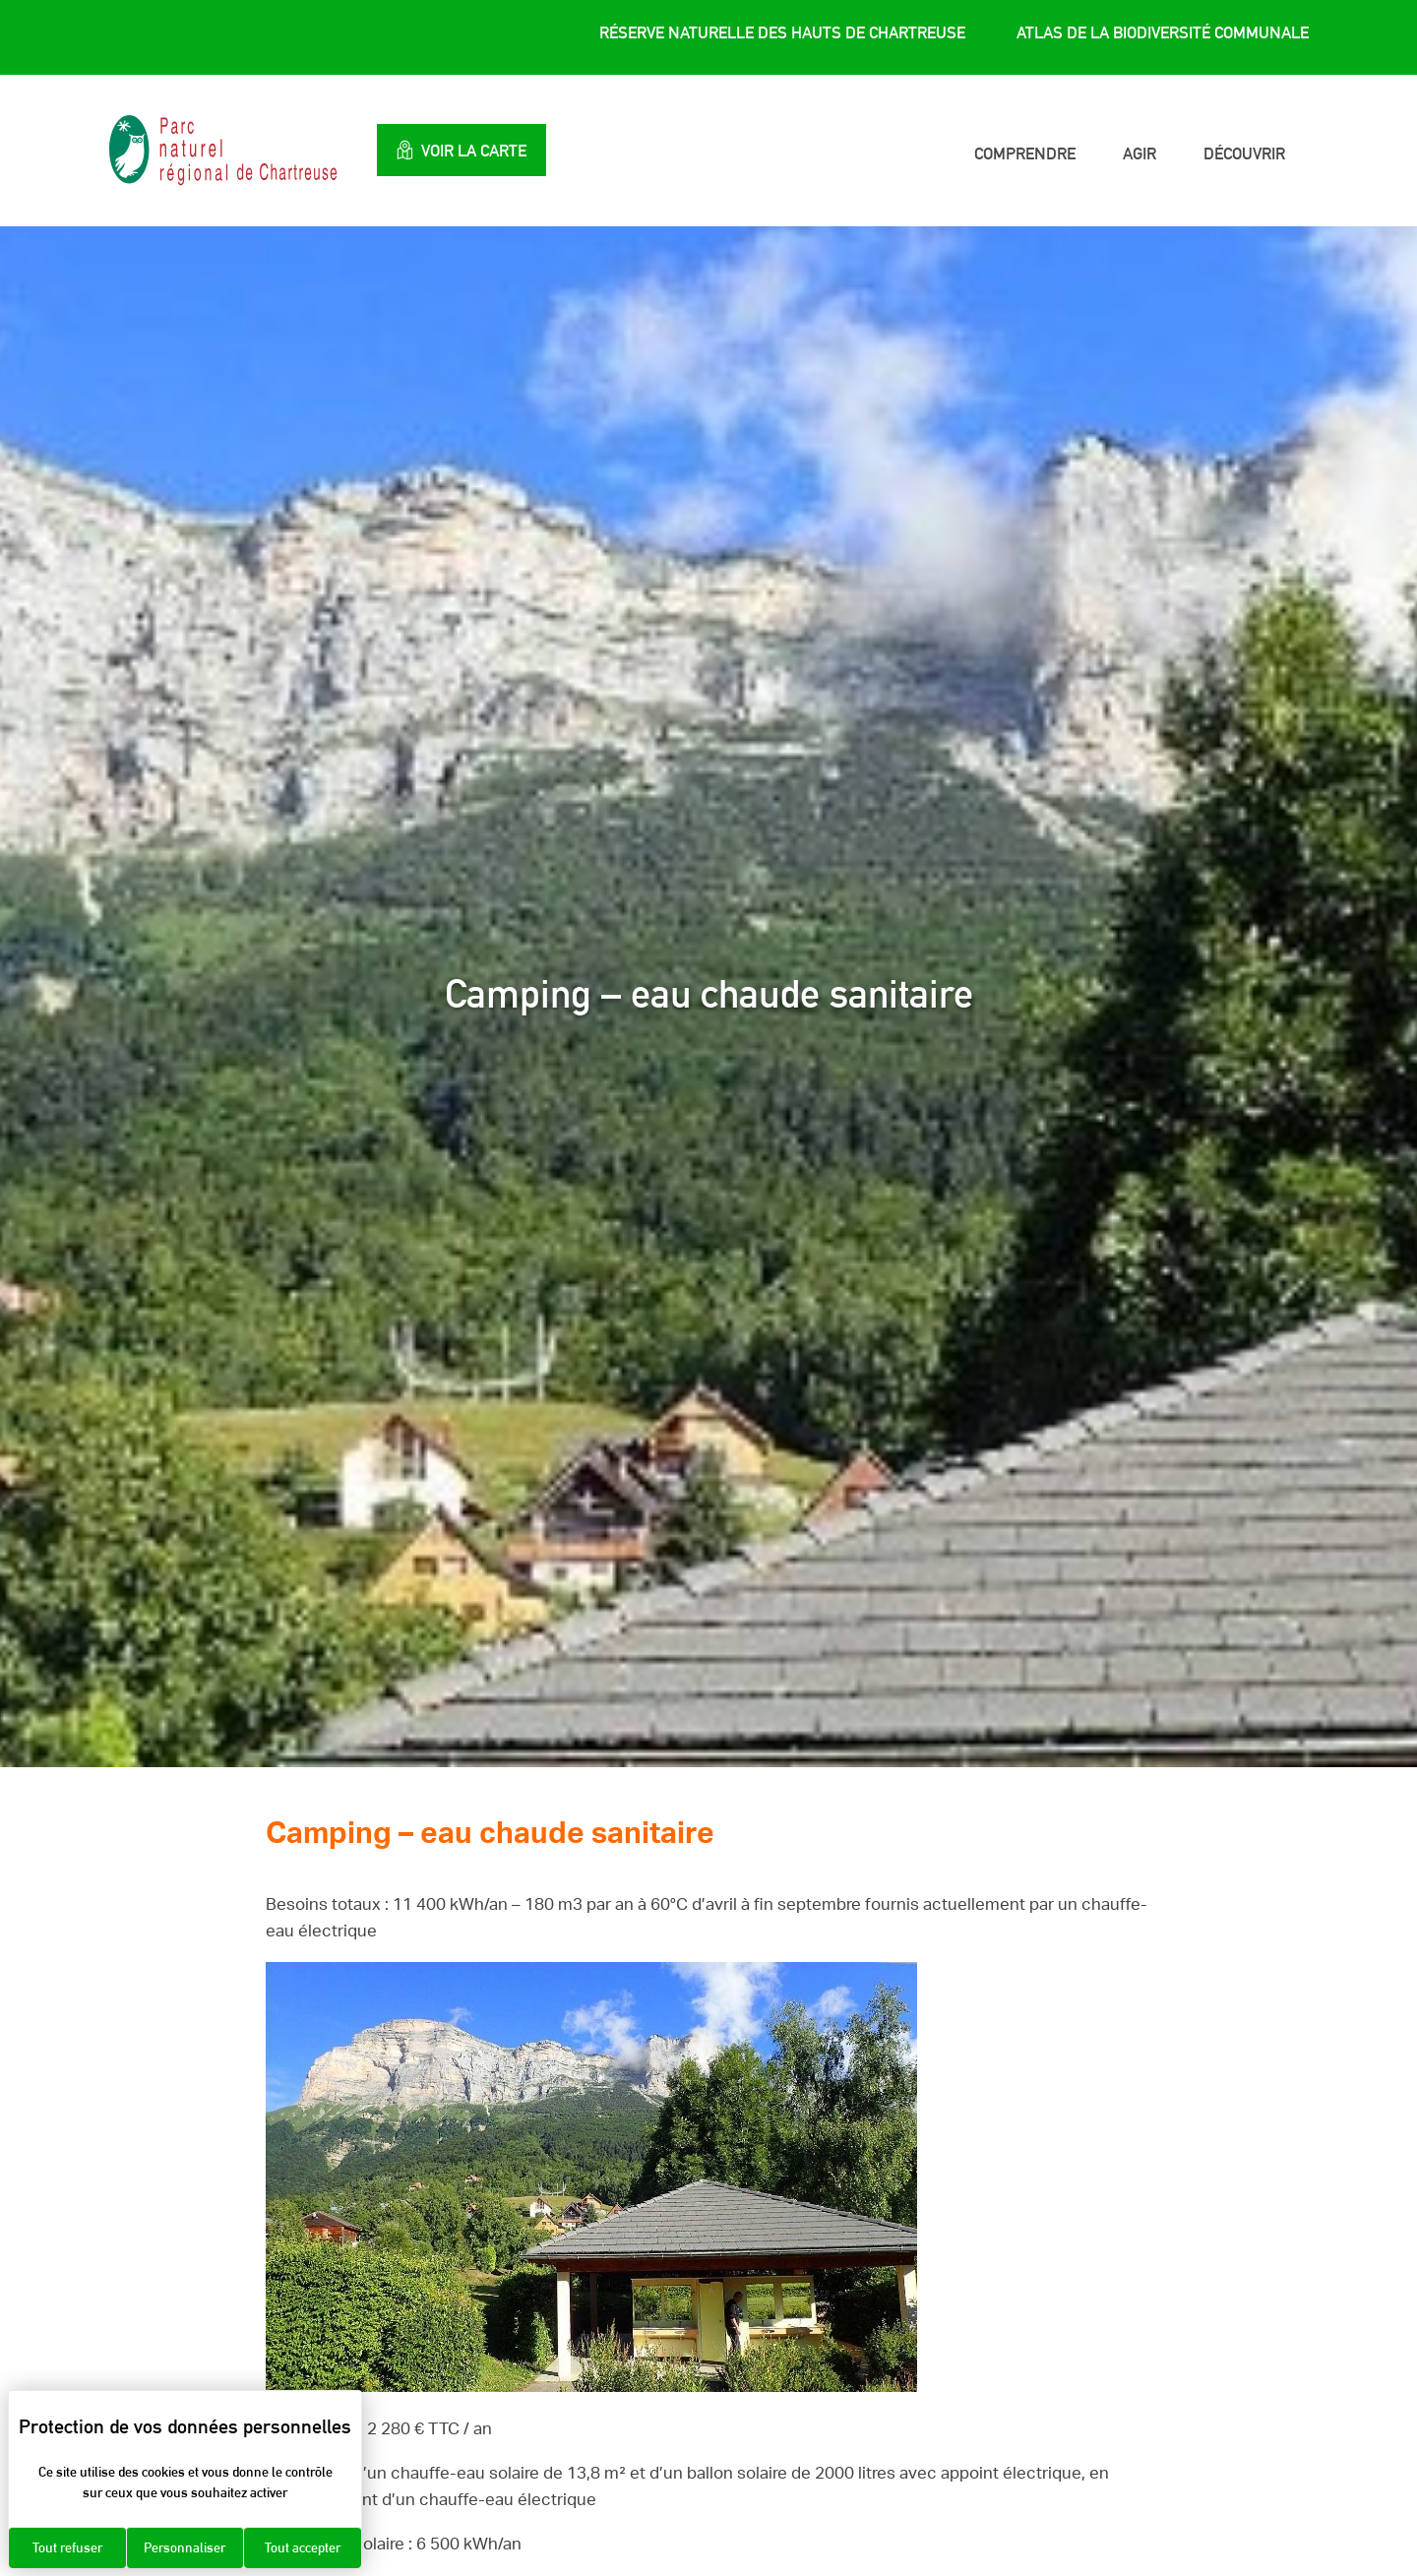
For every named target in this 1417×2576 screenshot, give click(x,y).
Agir (1139, 153)
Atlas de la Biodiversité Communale (1163, 32)
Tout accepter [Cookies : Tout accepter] (302, 2547)
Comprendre (1025, 153)
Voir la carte (466, 150)
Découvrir (1244, 153)
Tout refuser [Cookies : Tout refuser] (67, 2547)
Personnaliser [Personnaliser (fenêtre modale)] (184, 2547)
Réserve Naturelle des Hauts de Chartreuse (782, 32)
